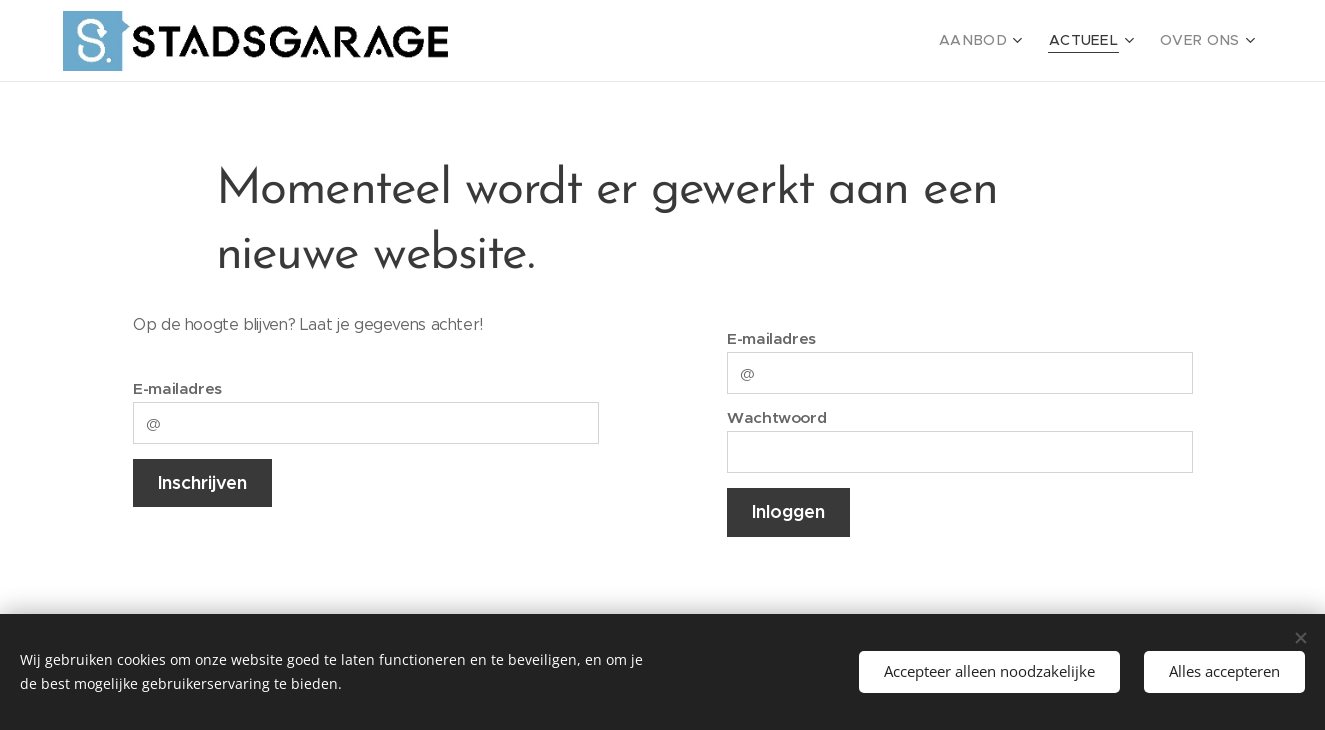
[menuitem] (1001, 41)
